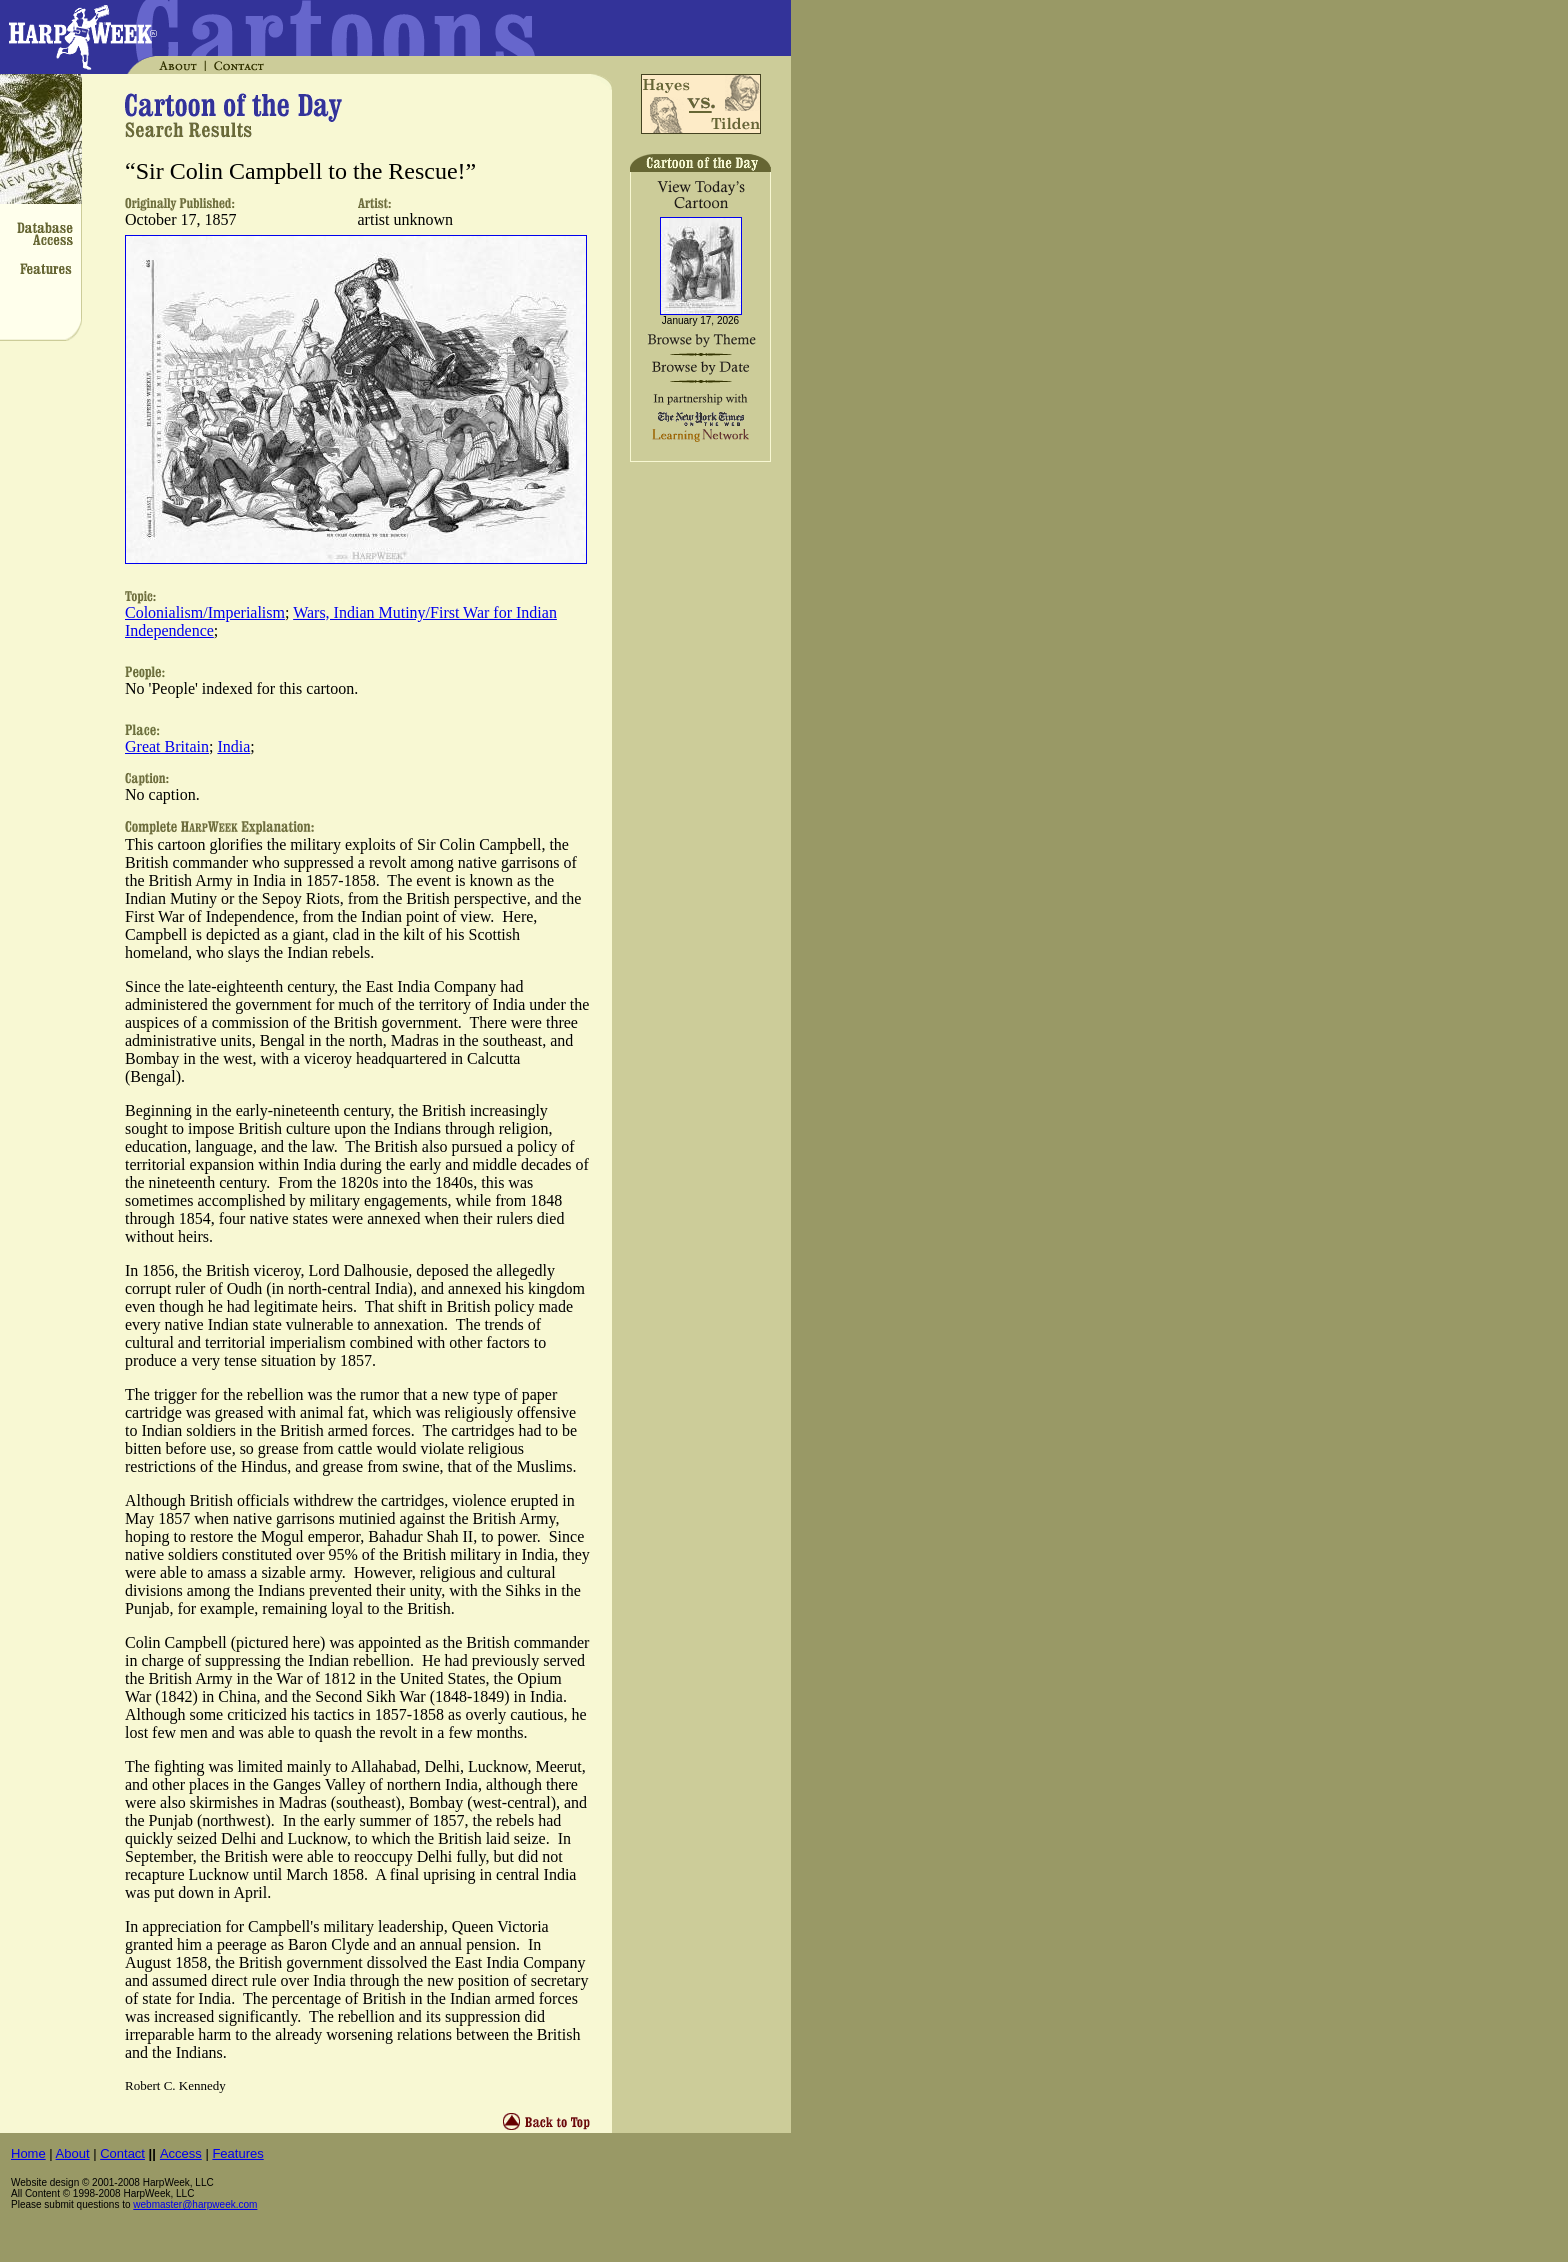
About (73, 2153)
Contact (122, 2153)
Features (237, 2153)
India (233, 746)
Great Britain (167, 746)
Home (28, 2153)
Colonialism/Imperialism (205, 612)
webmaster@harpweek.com (195, 2204)
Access (181, 2153)
